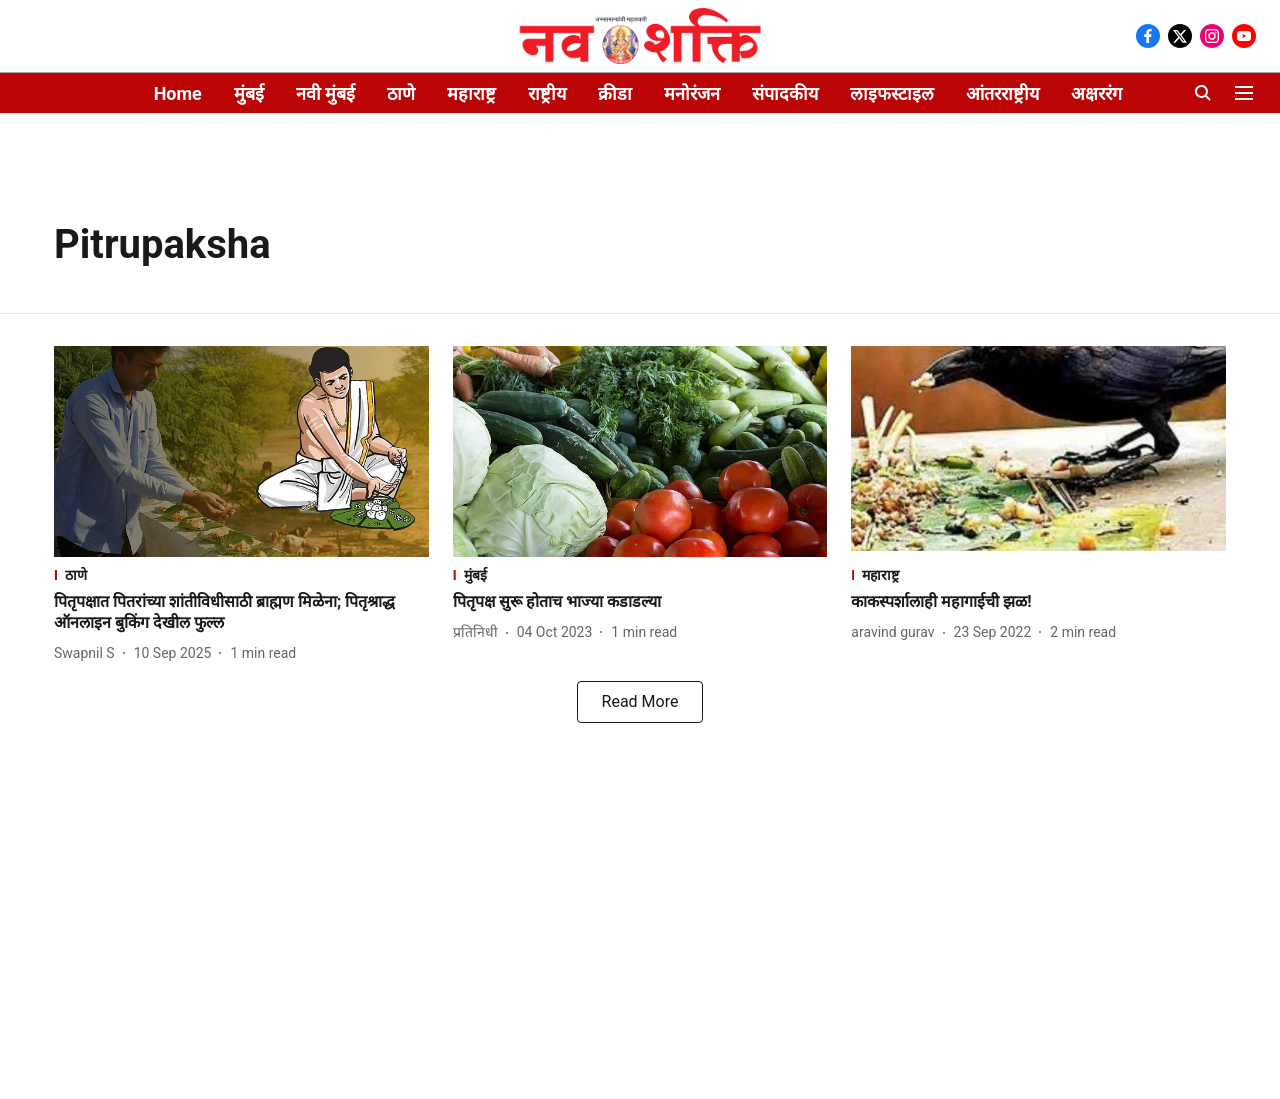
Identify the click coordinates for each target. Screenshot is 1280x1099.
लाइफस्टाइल (892, 93)
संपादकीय (785, 93)
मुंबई (249, 93)
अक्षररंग (1096, 93)
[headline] (241, 613)
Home (178, 93)
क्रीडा (615, 93)
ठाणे (401, 93)
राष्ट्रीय (547, 93)
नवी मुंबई (325, 93)
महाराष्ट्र (471, 93)
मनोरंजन (692, 93)
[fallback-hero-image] (241, 451)
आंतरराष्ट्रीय (1002, 93)
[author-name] (88, 653)
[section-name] (241, 574)
